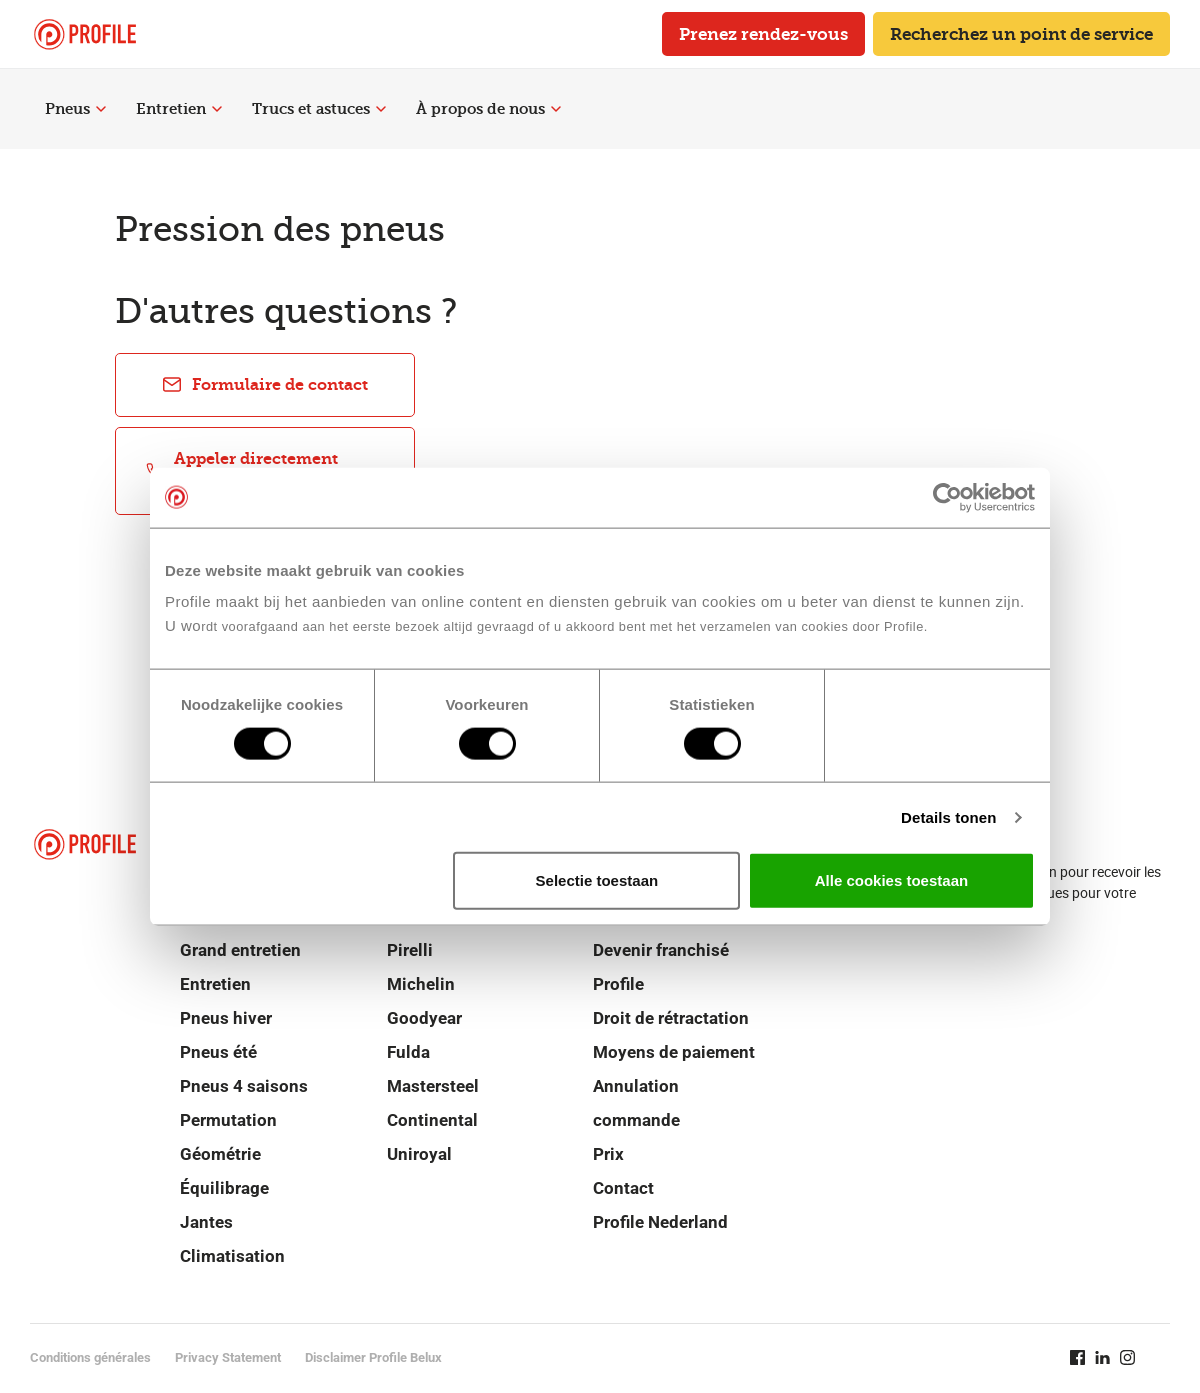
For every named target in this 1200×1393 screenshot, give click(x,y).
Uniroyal (419, 1154)
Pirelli (410, 950)
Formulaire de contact (265, 384)
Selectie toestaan (597, 880)
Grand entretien (240, 950)
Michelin (421, 984)
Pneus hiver (226, 1018)
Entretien (179, 109)
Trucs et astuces (319, 109)
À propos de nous (488, 109)
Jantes (206, 1222)
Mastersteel (433, 1086)
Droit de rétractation (671, 1018)
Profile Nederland (660, 1222)
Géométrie (220, 1154)
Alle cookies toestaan (891, 880)
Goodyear (424, 1018)
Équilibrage (224, 1188)
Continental (432, 1120)
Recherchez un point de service (1021, 34)
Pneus (75, 109)
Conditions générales (90, 1357)
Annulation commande (636, 1103)
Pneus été (218, 1052)
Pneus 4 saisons (244, 1086)
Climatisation (232, 1256)
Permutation (228, 1120)
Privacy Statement (228, 1357)
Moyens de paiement (674, 1052)
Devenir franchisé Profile (661, 967)
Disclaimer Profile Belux (373, 1357)
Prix (608, 1154)
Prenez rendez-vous (763, 34)
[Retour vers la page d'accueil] (85, 34)
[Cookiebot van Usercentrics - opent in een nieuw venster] (947, 497)
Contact (623, 1188)
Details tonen (948, 816)
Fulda (408, 1052)
